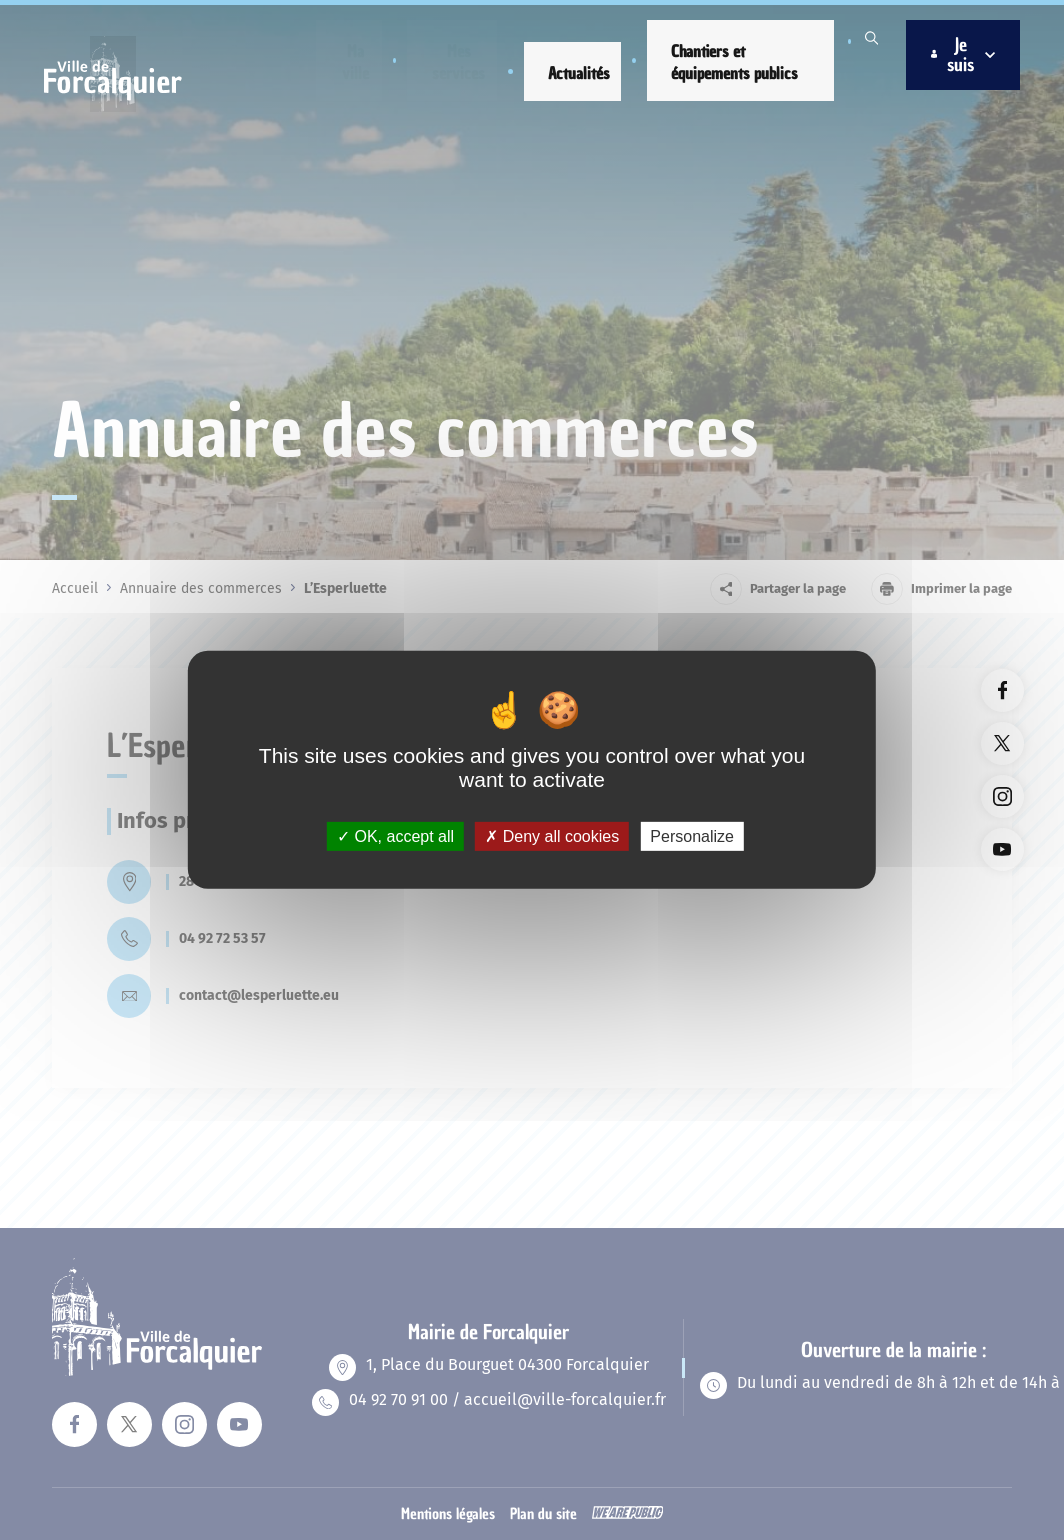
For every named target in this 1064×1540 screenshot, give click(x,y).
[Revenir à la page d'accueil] (120, 101)
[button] (355, 58)
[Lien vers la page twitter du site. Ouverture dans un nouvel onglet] (1002, 743)
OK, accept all (395, 836)
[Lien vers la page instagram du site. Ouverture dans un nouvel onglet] (1002, 796)
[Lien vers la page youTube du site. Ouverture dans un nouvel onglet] (1002, 849)
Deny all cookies (552, 836)
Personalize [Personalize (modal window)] (692, 836)
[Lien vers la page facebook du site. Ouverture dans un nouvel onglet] (1002, 690)
